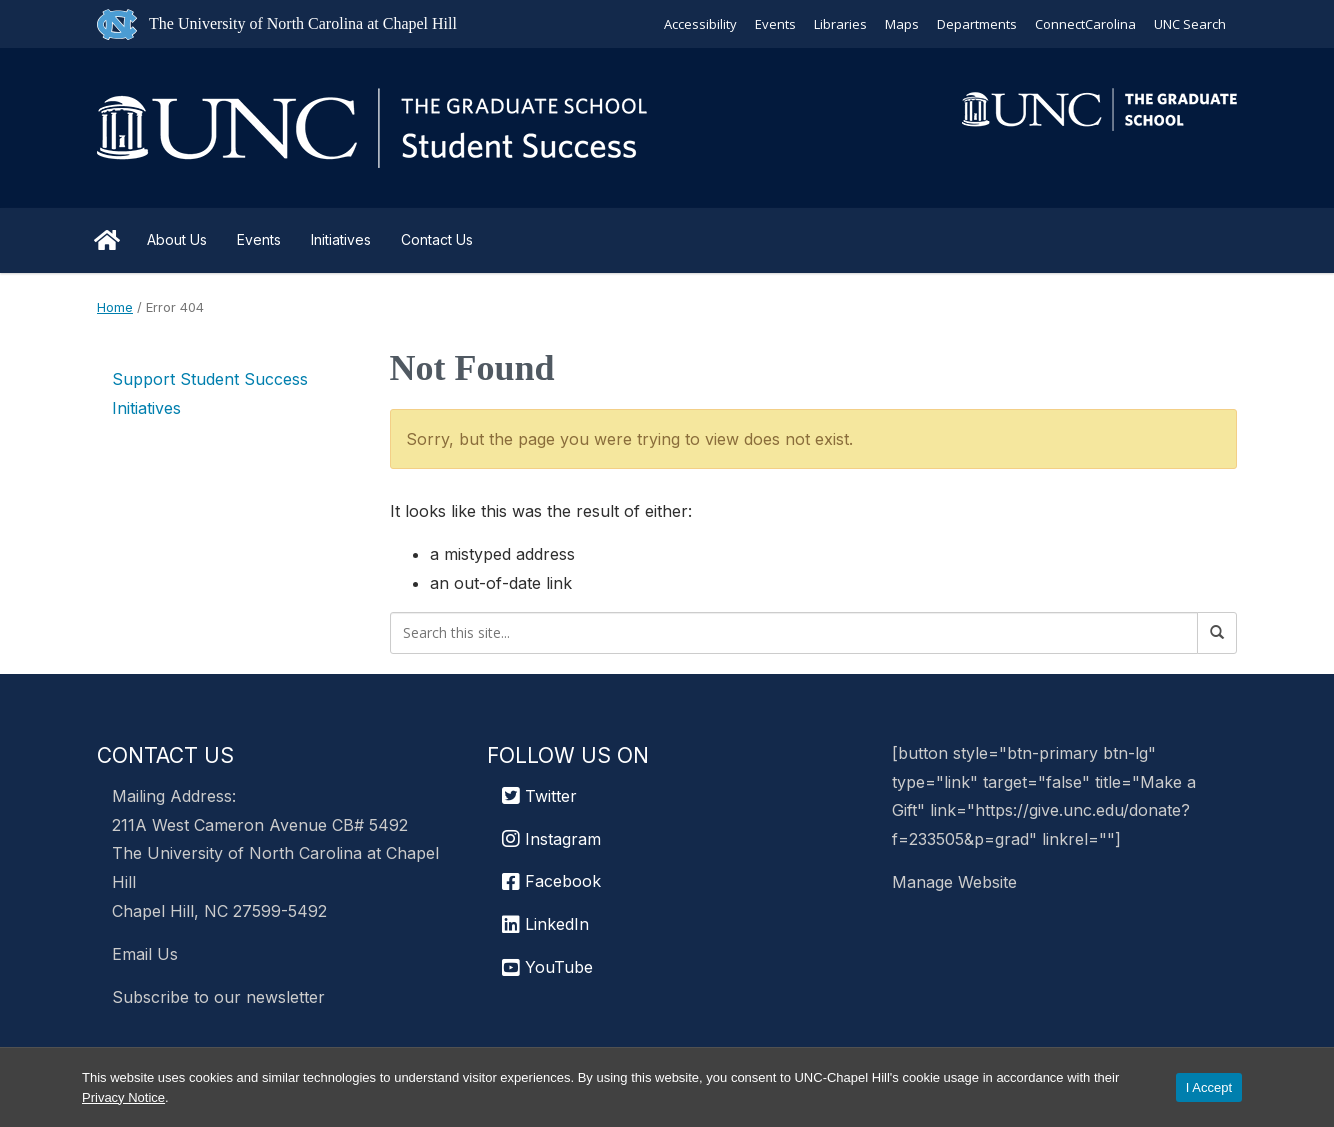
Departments (977, 24)
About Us (177, 239)
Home (107, 240)
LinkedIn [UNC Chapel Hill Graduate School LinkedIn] (545, 924)
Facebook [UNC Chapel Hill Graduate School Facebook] (551, 881)
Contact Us (437, 239)
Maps (902, 24)
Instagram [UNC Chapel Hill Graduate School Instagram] (551, 839)
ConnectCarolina (1085, 24)
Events (775, 24)
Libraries (840, 24)
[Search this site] (794, 633)
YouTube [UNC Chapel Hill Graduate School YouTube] (547, 967)
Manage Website (954, 882)
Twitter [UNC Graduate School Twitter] (539, 796)
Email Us (145, 954)
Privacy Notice (123, 1097)
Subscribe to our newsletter (218, 997)
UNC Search (1190, 24)
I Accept (1209, 1087)
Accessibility (700, 24)
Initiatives (341, 239)
